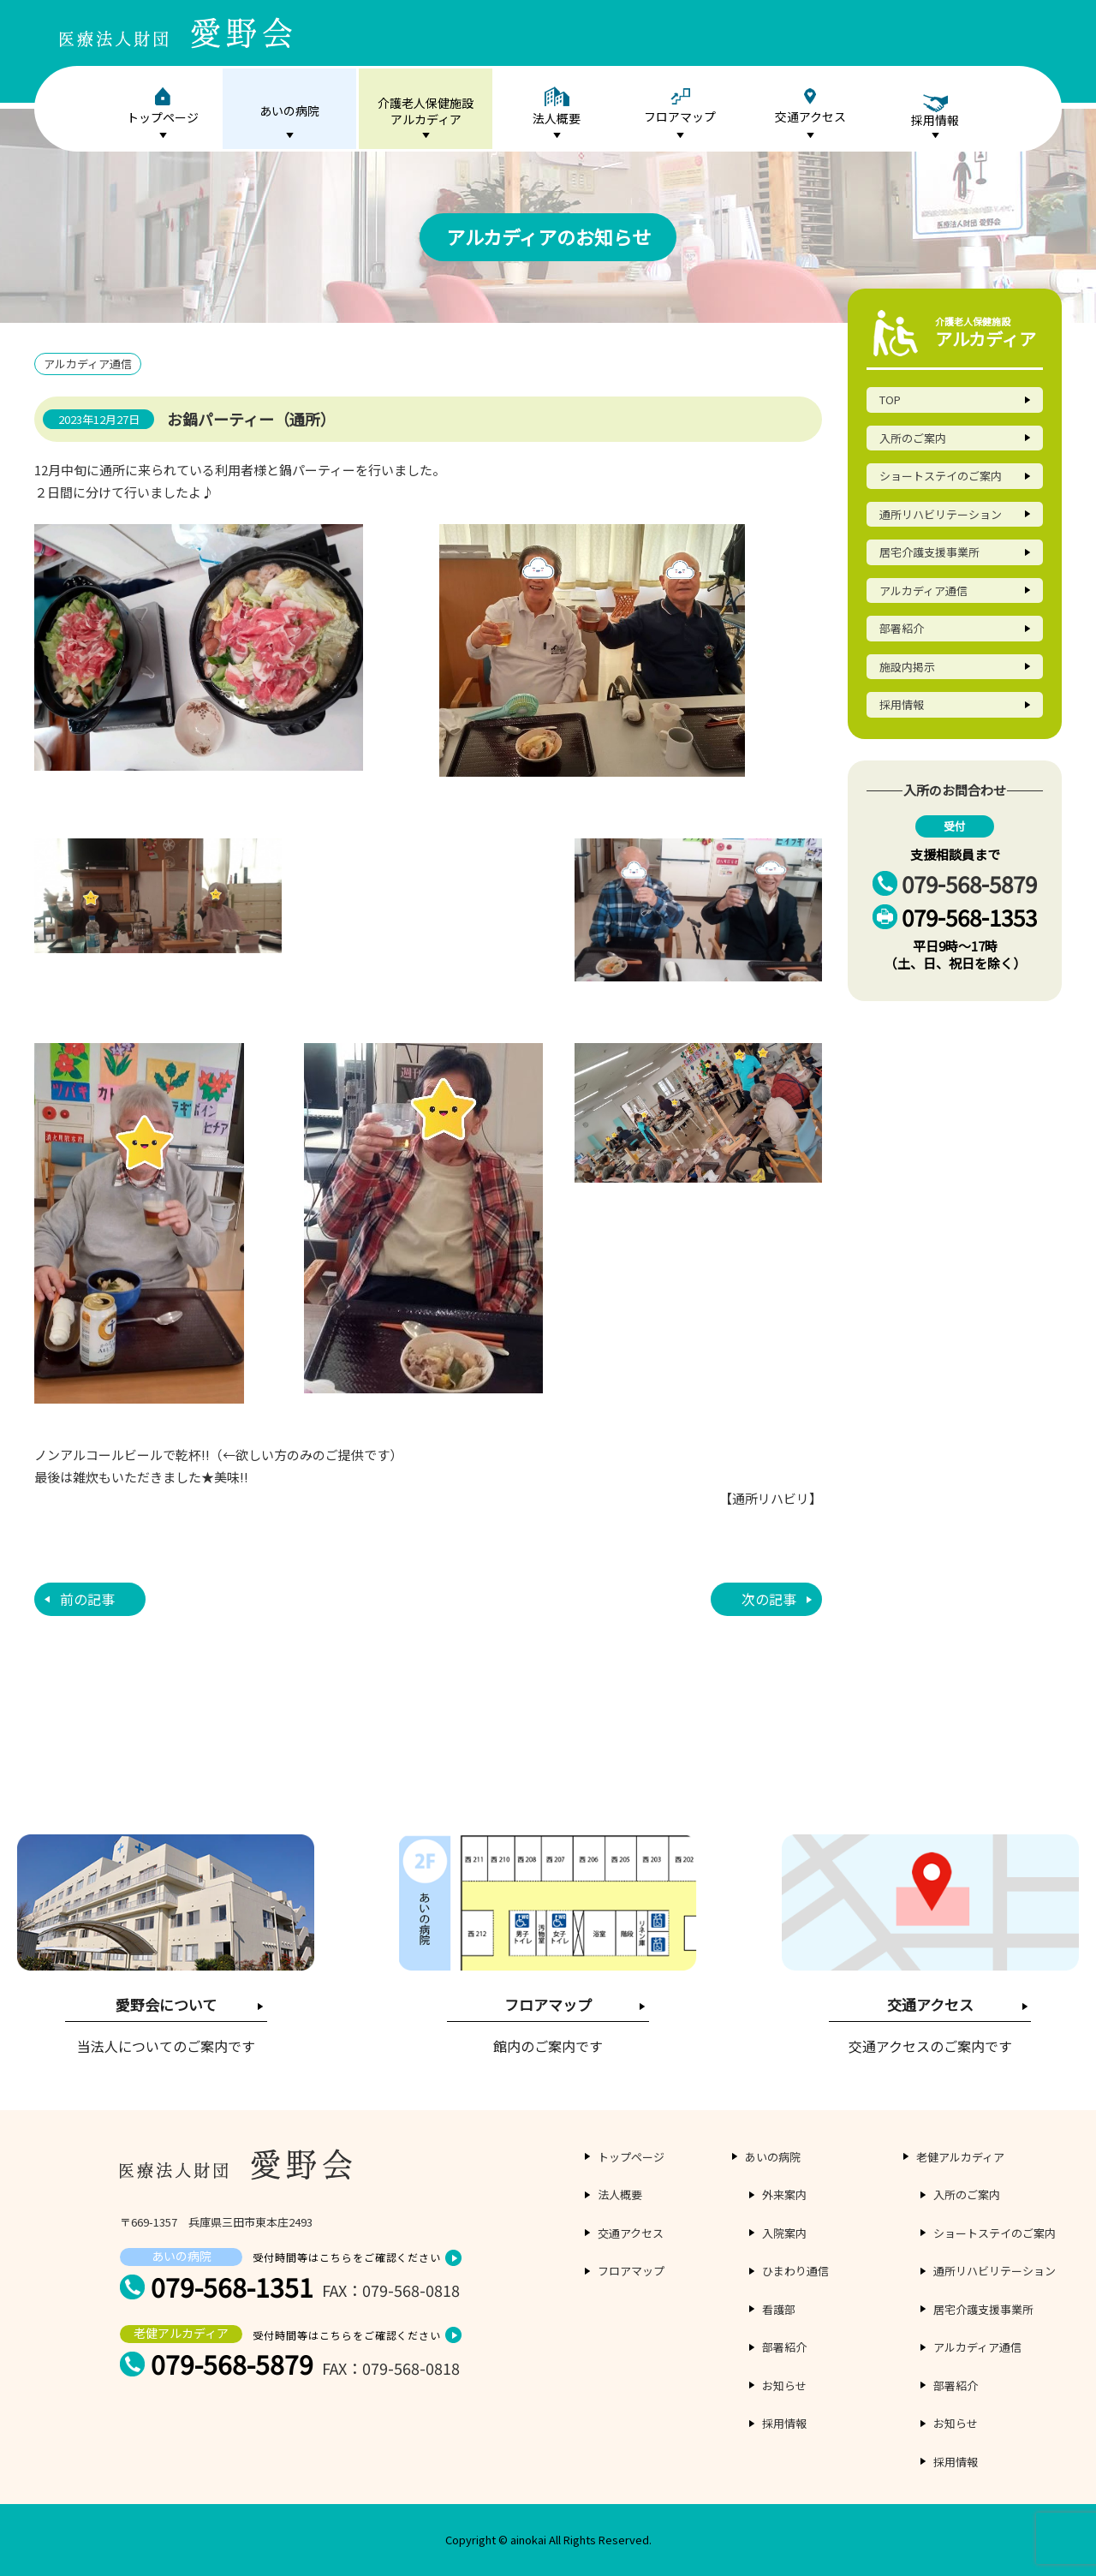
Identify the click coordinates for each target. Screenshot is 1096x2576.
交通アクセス (810, 106)
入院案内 (784, 2233)
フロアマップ (680, 106)
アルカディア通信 (923, 590)
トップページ (163, 106)
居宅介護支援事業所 (929, 552)
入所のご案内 (912, 438)
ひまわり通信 (795, 2271)
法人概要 (557, 106)
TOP (890, 399)
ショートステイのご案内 (940, 476)
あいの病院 (289, 110)
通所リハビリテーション (940, 514)
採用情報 (901, 704)
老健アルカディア (960, 2157)
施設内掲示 (907, 667)
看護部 (778, 2309)
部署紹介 (901, 628)
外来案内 (784, 2194)
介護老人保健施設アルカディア (426, 111)
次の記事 (769, 1599)
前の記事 (87, 1599)
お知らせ (784, 2385)
